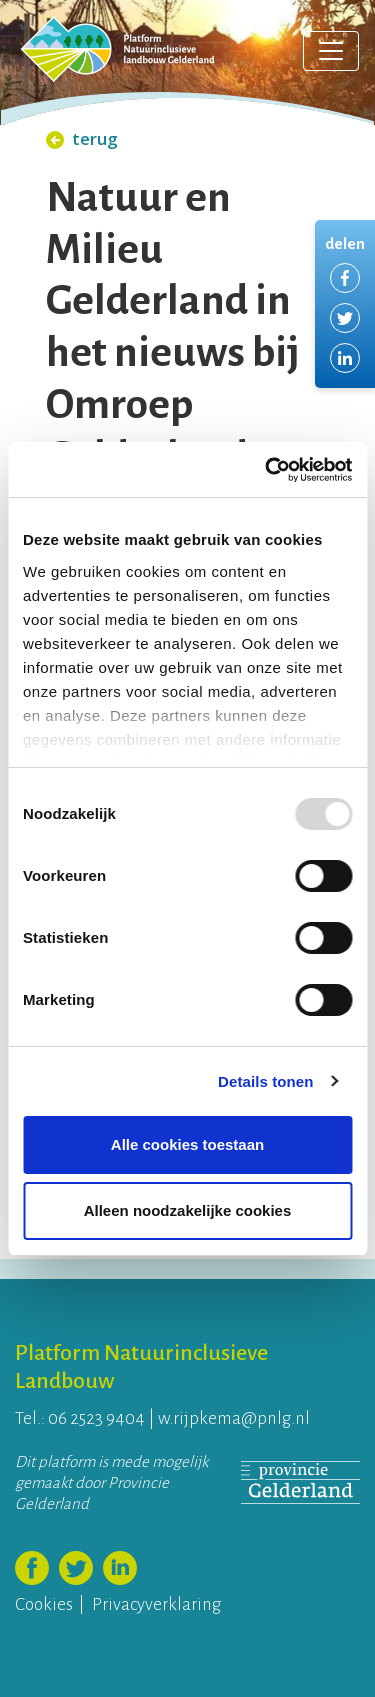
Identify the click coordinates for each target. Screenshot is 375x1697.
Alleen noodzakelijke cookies (188, 1210)
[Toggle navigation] (331, 51)
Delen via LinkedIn (345, 358)
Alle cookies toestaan (187, 1144)
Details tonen (265, 1081)
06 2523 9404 (96, 1418)
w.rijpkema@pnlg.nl (234, 1418)
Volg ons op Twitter (76, 1568)
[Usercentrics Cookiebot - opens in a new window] (267, 470)
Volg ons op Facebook (32, 1568)
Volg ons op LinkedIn (120, 1568)
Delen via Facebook (345, 278)
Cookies (44, 1604)
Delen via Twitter (345, 318)
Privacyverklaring (156, 1604)
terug (82, 138)
